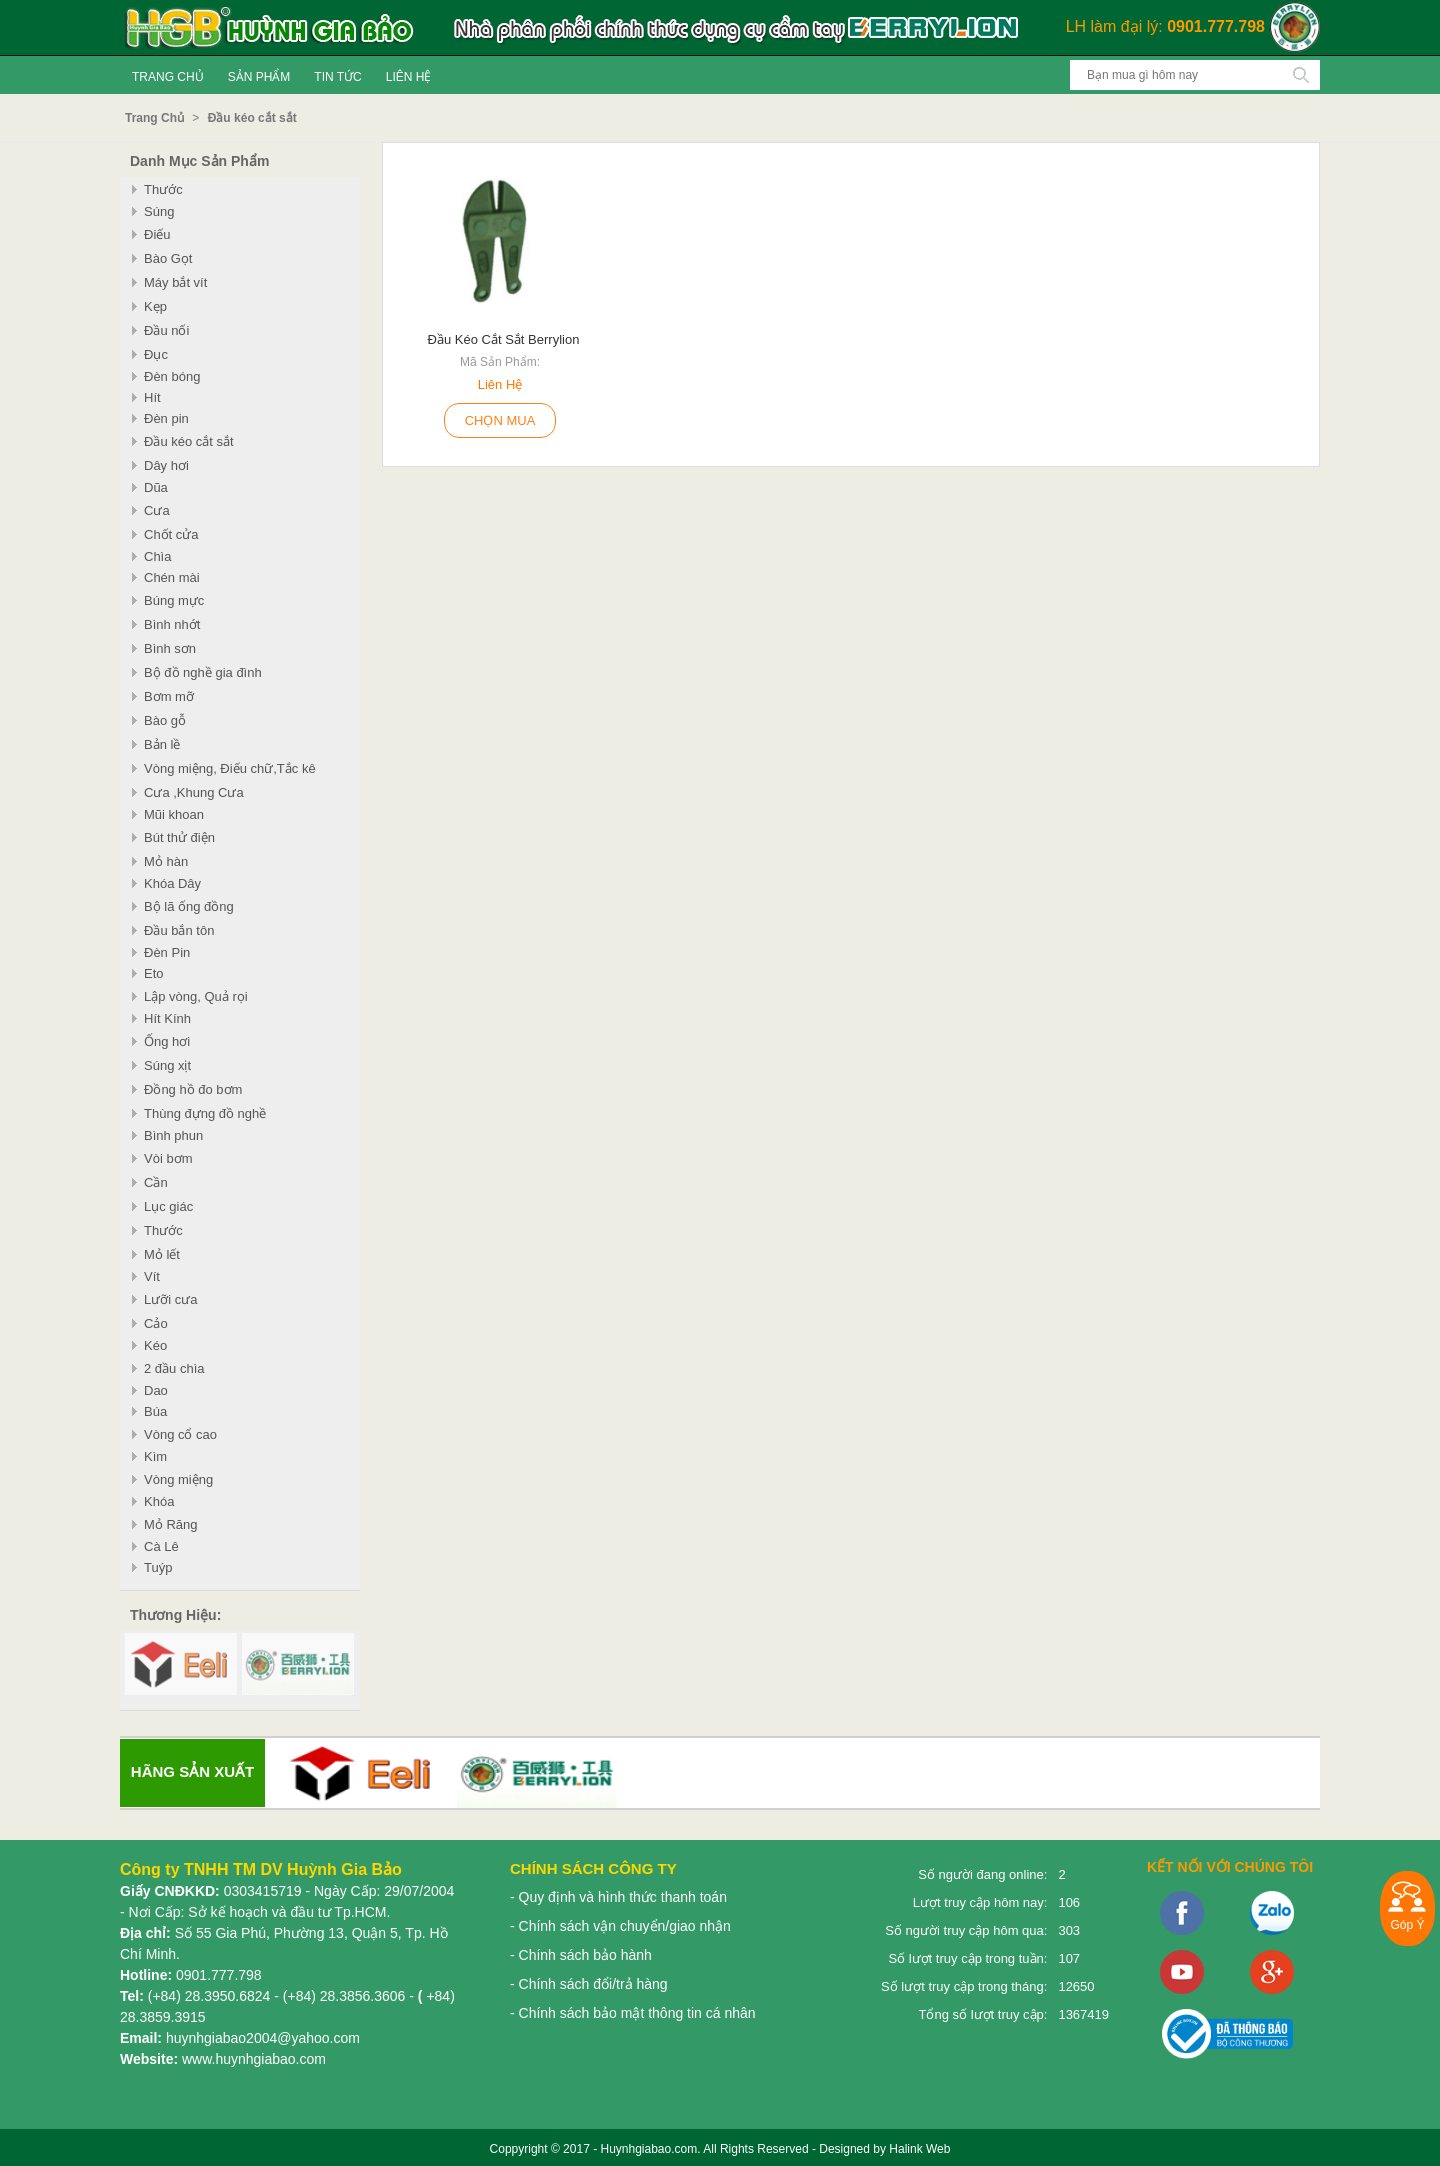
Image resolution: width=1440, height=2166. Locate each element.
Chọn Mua (500, 420)
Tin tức (337, 77)
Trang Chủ (168, 77)
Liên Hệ (409, 77)
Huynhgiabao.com (648, 2149)
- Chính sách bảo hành (581, 1955)
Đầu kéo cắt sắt (252, 118)
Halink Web (919, 2149)
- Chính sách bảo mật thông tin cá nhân (633, 2013)
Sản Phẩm (259, 77)
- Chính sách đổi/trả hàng (589, 1984)
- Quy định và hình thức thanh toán (618, 1897)
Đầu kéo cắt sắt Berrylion (504, 339)
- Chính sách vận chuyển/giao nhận (620, 1926)
